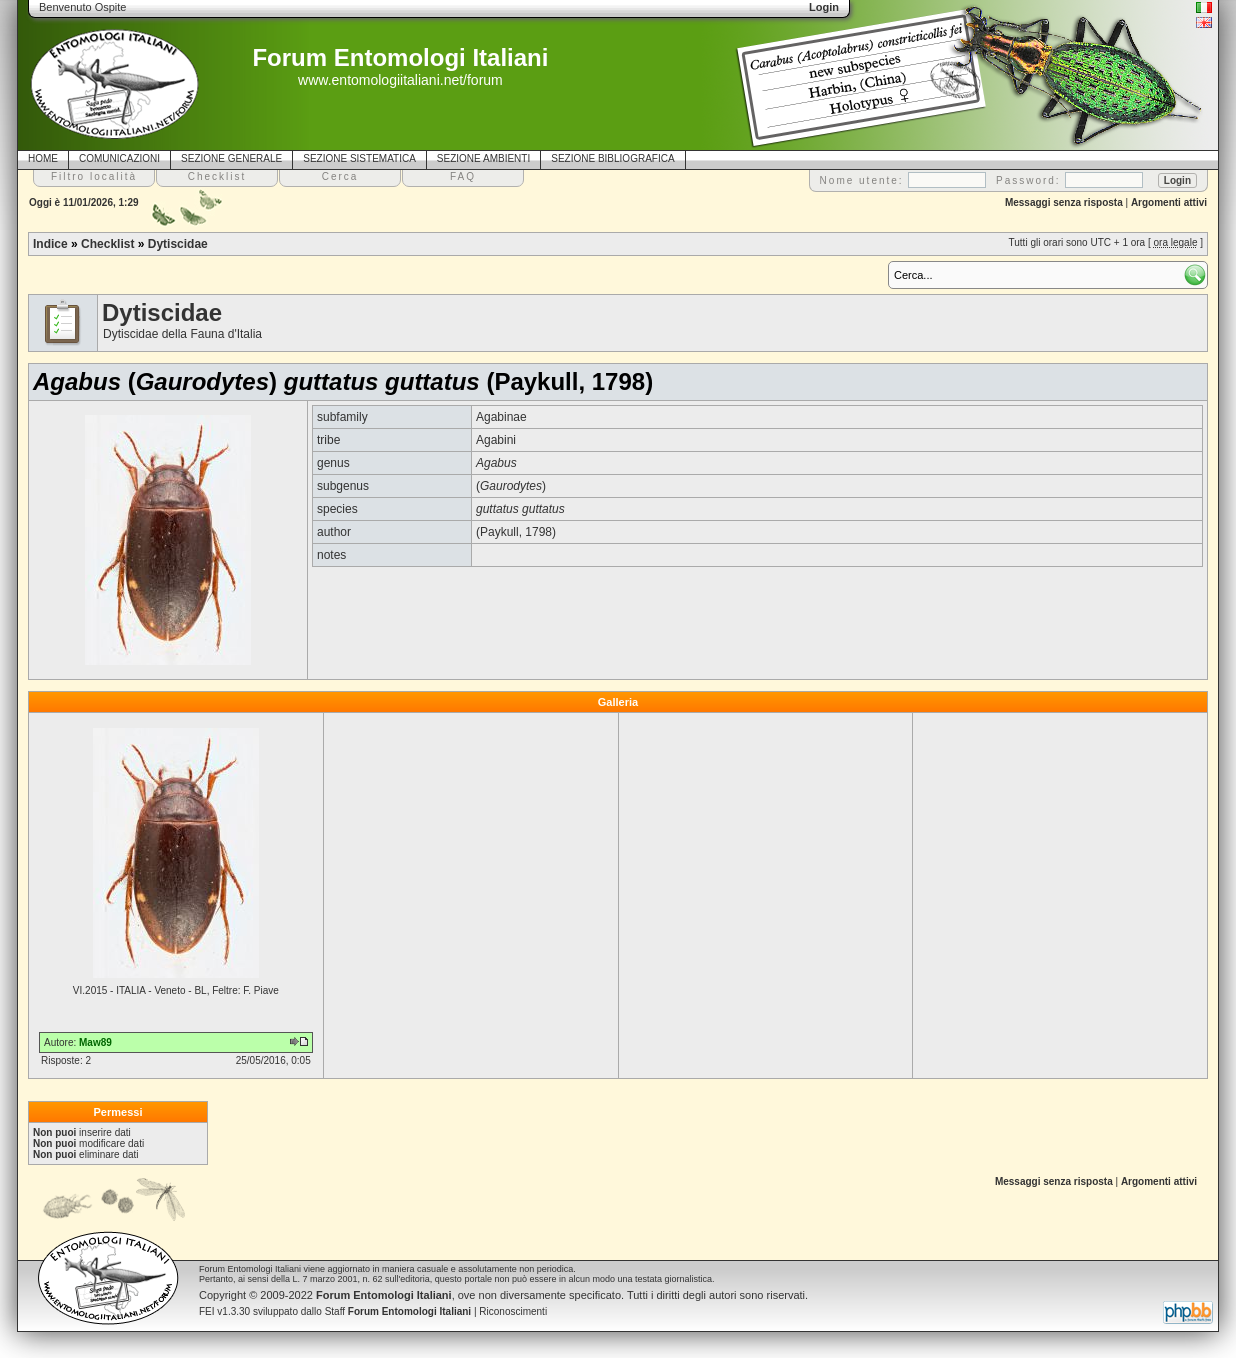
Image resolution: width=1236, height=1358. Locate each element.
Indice (50, 244)
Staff (398, 1311)
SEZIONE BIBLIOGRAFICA (612, 158)
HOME (43, 158)
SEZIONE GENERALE (231, 158)
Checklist (107, 244)
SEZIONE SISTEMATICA (359, 158)
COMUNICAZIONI (119, 158)
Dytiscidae (178, 244)
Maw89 (95, 1042)
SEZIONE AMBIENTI (483, 158)
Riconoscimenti (513, 1311)
